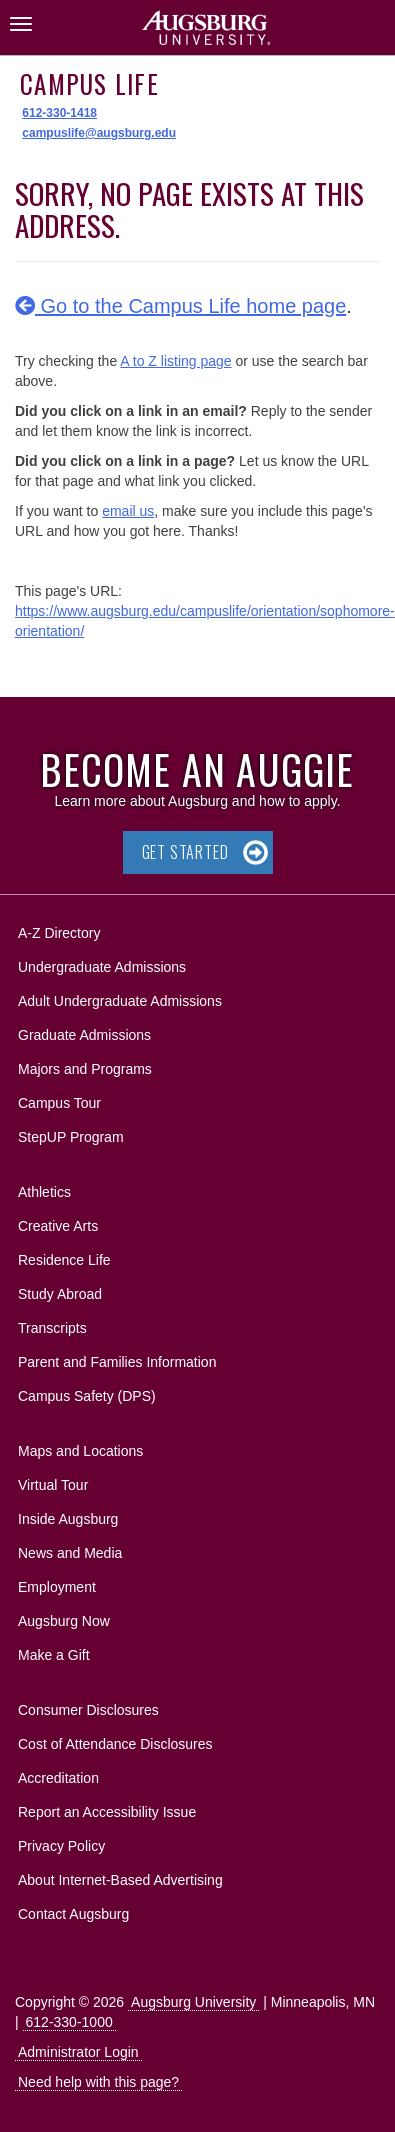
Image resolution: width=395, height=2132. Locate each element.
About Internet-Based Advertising (120, 1880)
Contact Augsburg (73, 1914)
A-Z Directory (59, 933)
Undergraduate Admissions (102, 967)
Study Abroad (60, 1294)
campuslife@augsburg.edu (99, 133)
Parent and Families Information (117, 1362)
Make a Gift (54, 1655)
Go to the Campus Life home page (180, 306)
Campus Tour (59, 1103)
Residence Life (64, 1260)
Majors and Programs (84, 1065)
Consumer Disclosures (88, 1710)
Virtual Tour (53, 1485)
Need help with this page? (98, 2082)
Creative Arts (58, 1226)
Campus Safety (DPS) (87, 1396)
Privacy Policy (61, 1846)
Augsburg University (193, 2002)
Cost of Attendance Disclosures (115, 1744)
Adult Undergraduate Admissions (120, 1001)
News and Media (70, 1553)
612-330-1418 (59, 113)
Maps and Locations (80, 1451)
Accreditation (58, 1778)
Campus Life (89, 83)
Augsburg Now (64, 1621)
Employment (57, 1587)
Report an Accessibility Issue (107, 1812)
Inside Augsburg (68, 1519)
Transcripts (52, 1328)
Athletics (44, 1192)
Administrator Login (78, 2052)
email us (128, 511)
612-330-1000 (69, 2022)
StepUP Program (71, 1137)
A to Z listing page (175, 361)
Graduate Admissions (84, 1035)
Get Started (185, 852)
